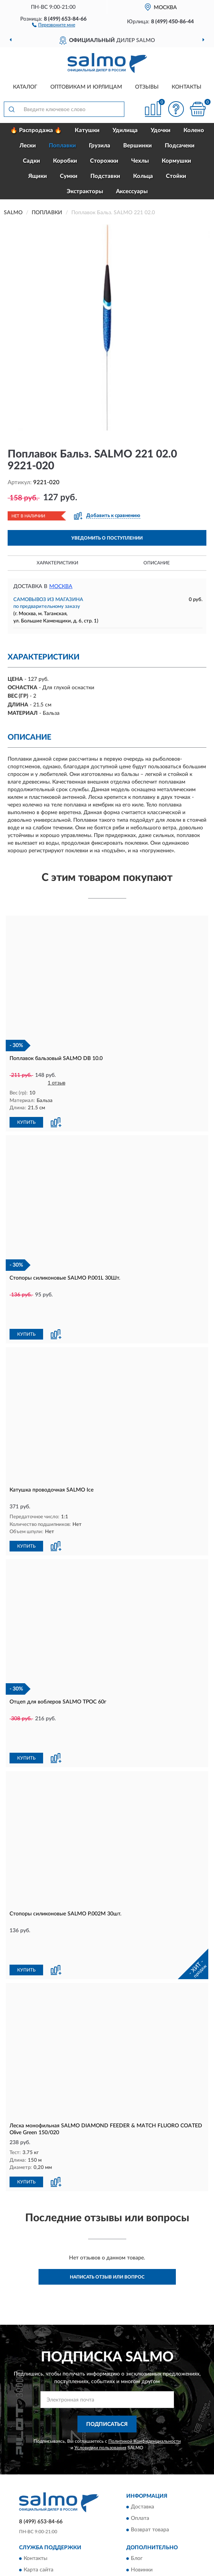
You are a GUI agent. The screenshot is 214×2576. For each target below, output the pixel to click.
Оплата (140, 2440)
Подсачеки (180, 146)
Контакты (186, 87)
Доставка (142, 2429)
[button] (53, 24)
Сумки (68, 176)
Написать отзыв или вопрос (107, 2198)
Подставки (105, 176)
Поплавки (62, 146)
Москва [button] (60, 586)
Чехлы (140, 161)
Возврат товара (150, 2452)
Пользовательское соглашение (62, 2515)
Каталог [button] (25, 87)
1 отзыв (56, 1083)
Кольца (143, 176)
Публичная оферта (47, 2503)
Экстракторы (85, 191)
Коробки (65, 161)
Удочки (161, 130)
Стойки (176, 176)
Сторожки (104, 161)
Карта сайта (38, 2492)
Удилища (125, 130)
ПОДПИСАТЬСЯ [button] (107, 2346)
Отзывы (147, 87)
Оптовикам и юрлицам (86, 87)
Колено (193, 130)
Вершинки (137, 146)
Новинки (142, 2492)
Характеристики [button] (57, 563)
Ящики (37, 176)
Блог (137, 2480)
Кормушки (176, 161)
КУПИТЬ (26, 1122)
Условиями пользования (100, 2370)
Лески (27, 146)
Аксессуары (132, 191)
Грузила (99, 146)
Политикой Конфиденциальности (144, 2363)
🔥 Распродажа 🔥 (36, 130)
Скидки (140, 2503)
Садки (31, 161)
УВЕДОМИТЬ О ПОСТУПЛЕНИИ (107, 538)
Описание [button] (156, 563)
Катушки (87, 130)
